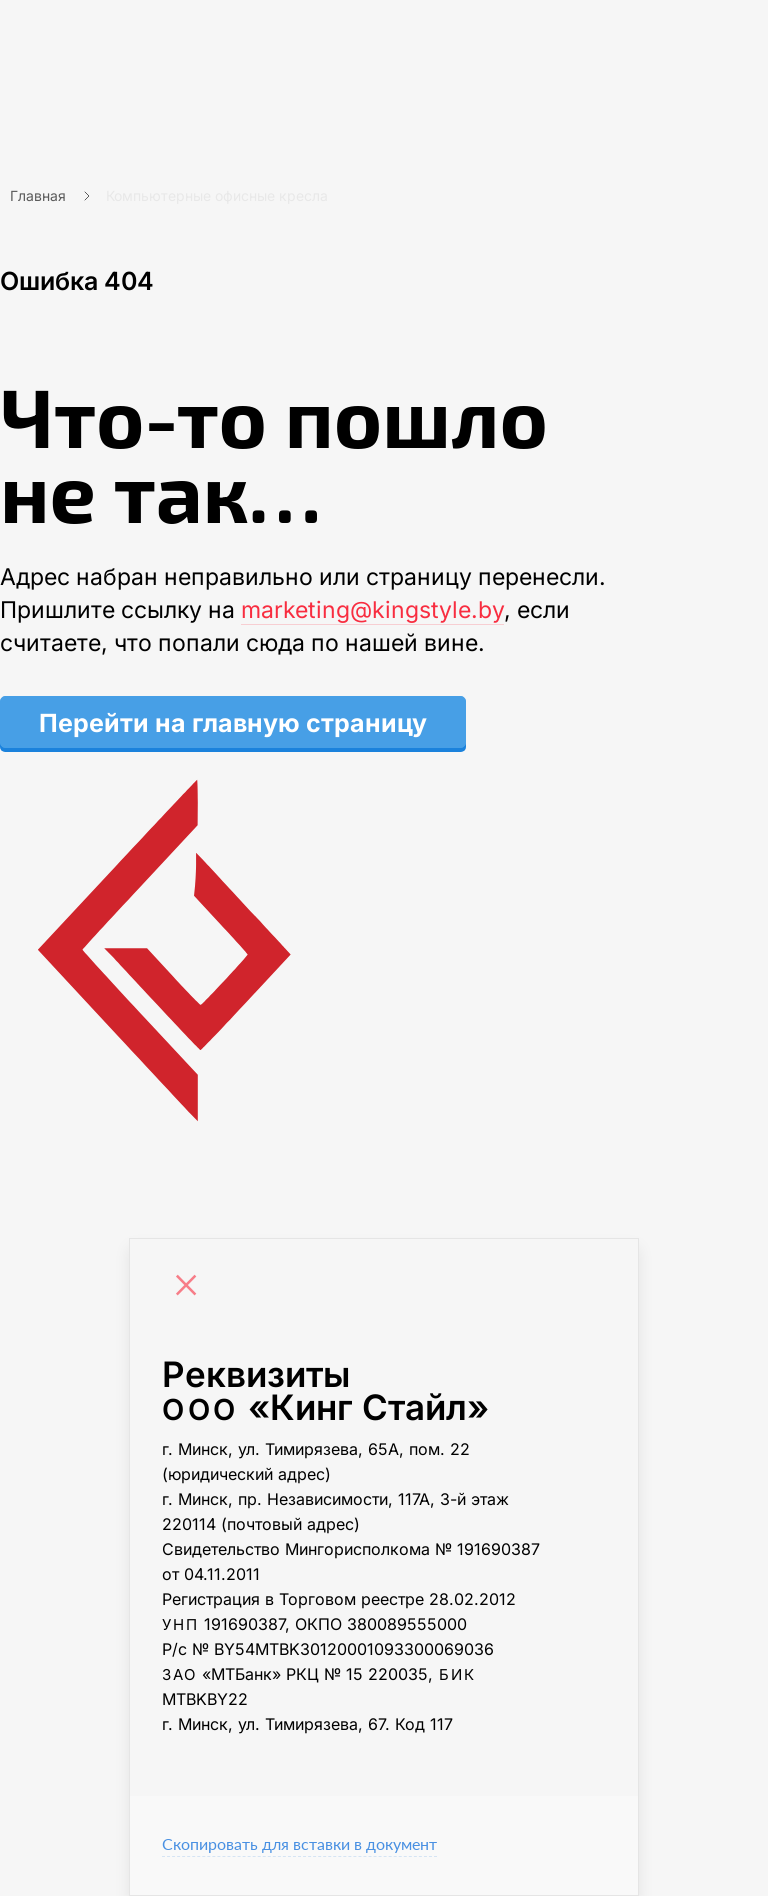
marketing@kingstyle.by (372, 610)
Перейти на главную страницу (233, 723)
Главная (38, 195)
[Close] (191, 1288)
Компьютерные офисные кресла (217, 195)
